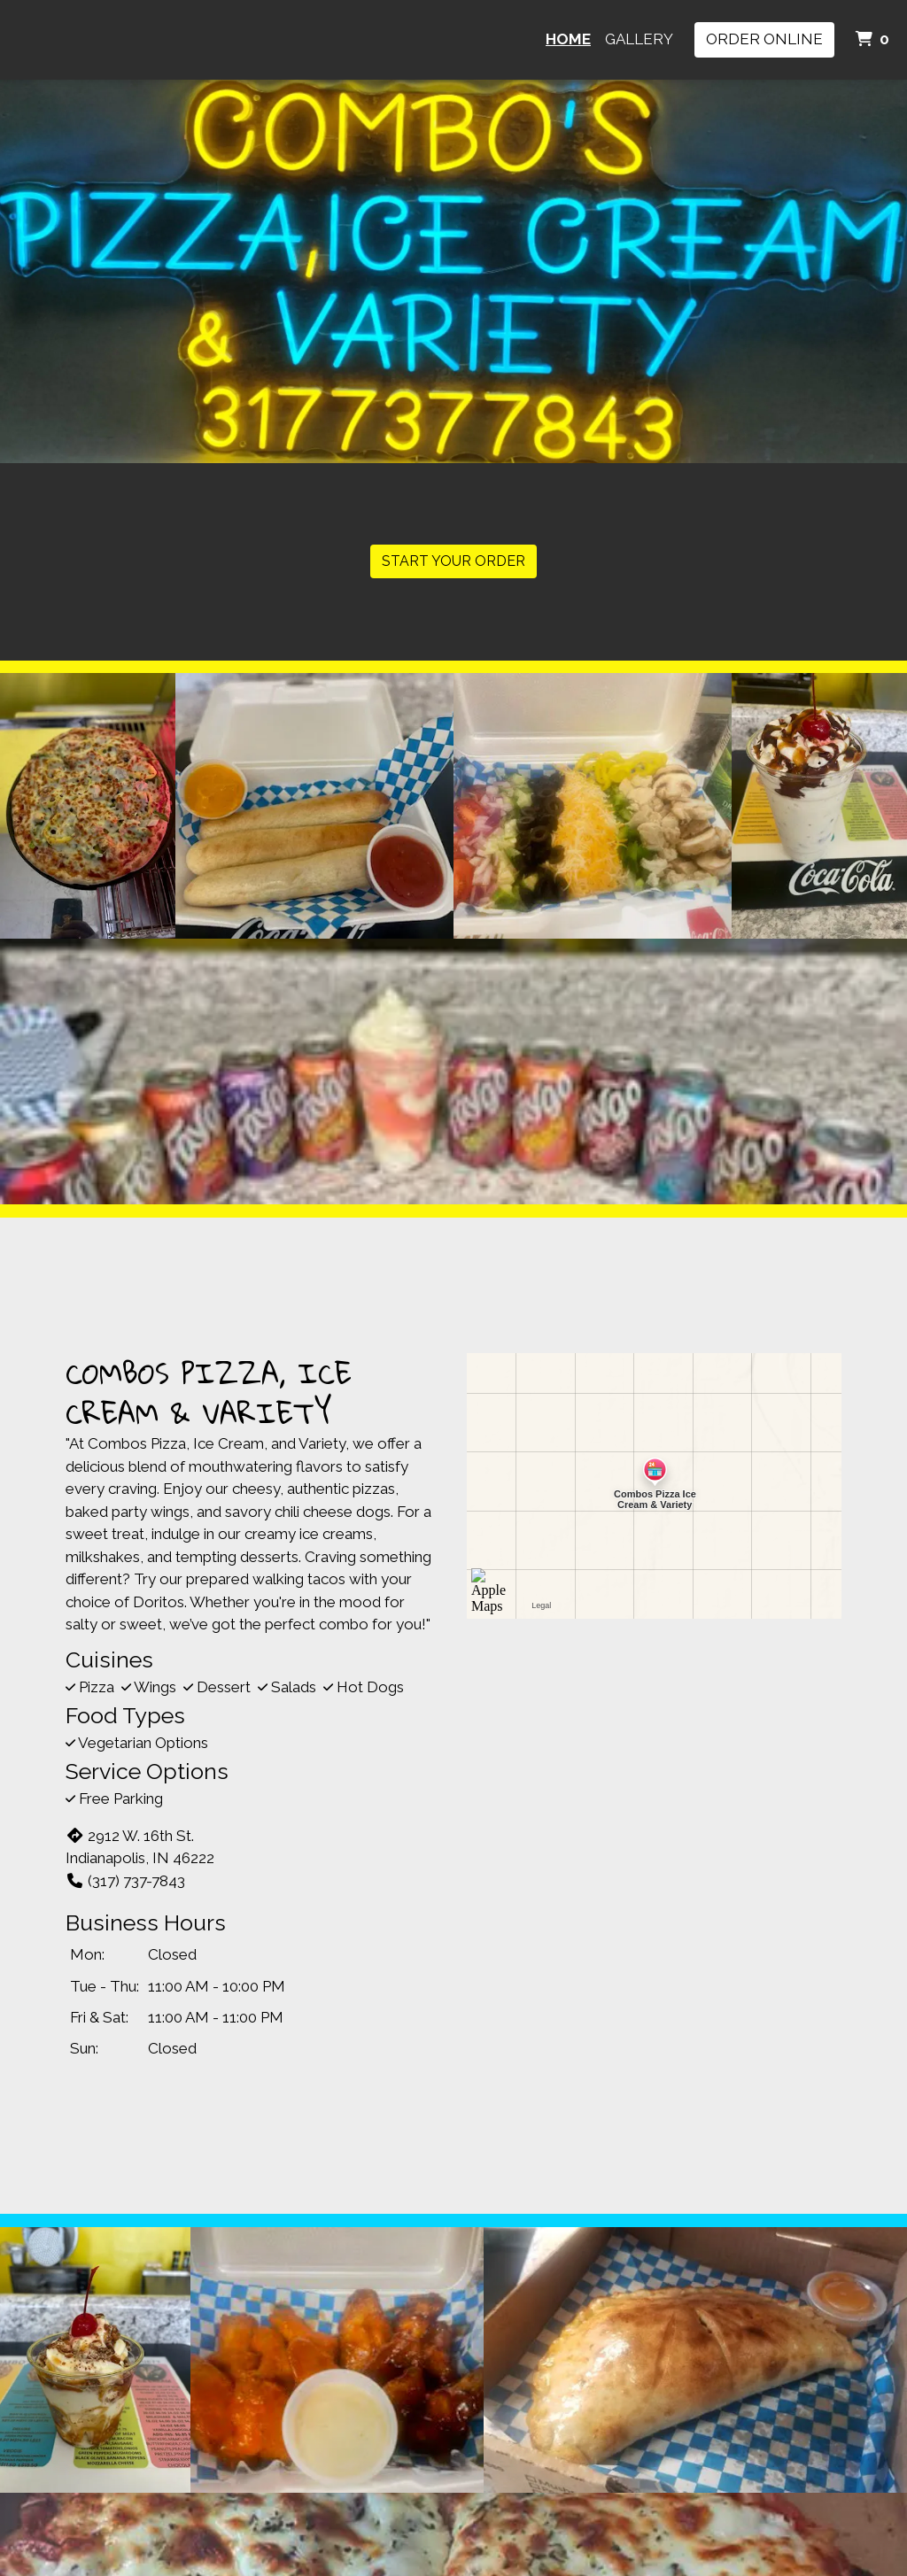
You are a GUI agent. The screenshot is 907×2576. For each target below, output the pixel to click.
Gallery (639, 39)
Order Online (764, 39)
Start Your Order (453, 561)
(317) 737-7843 (125, 1881)
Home (568, 39)
